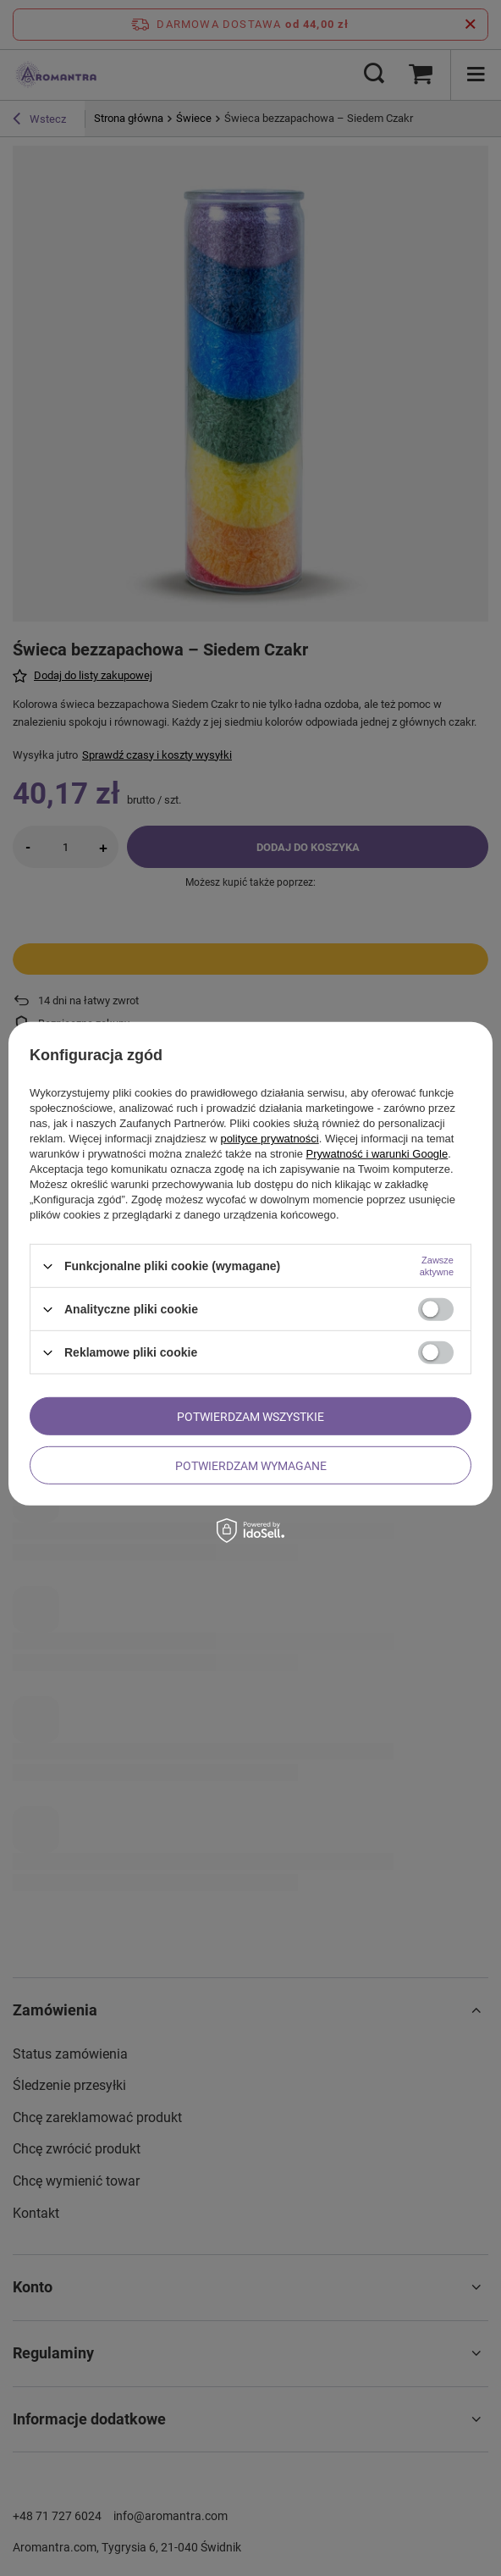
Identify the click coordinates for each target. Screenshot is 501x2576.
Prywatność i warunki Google (377, 1153)
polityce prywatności (269, 1138)
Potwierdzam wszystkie (250, 1416)
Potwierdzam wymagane (251, 1465)
